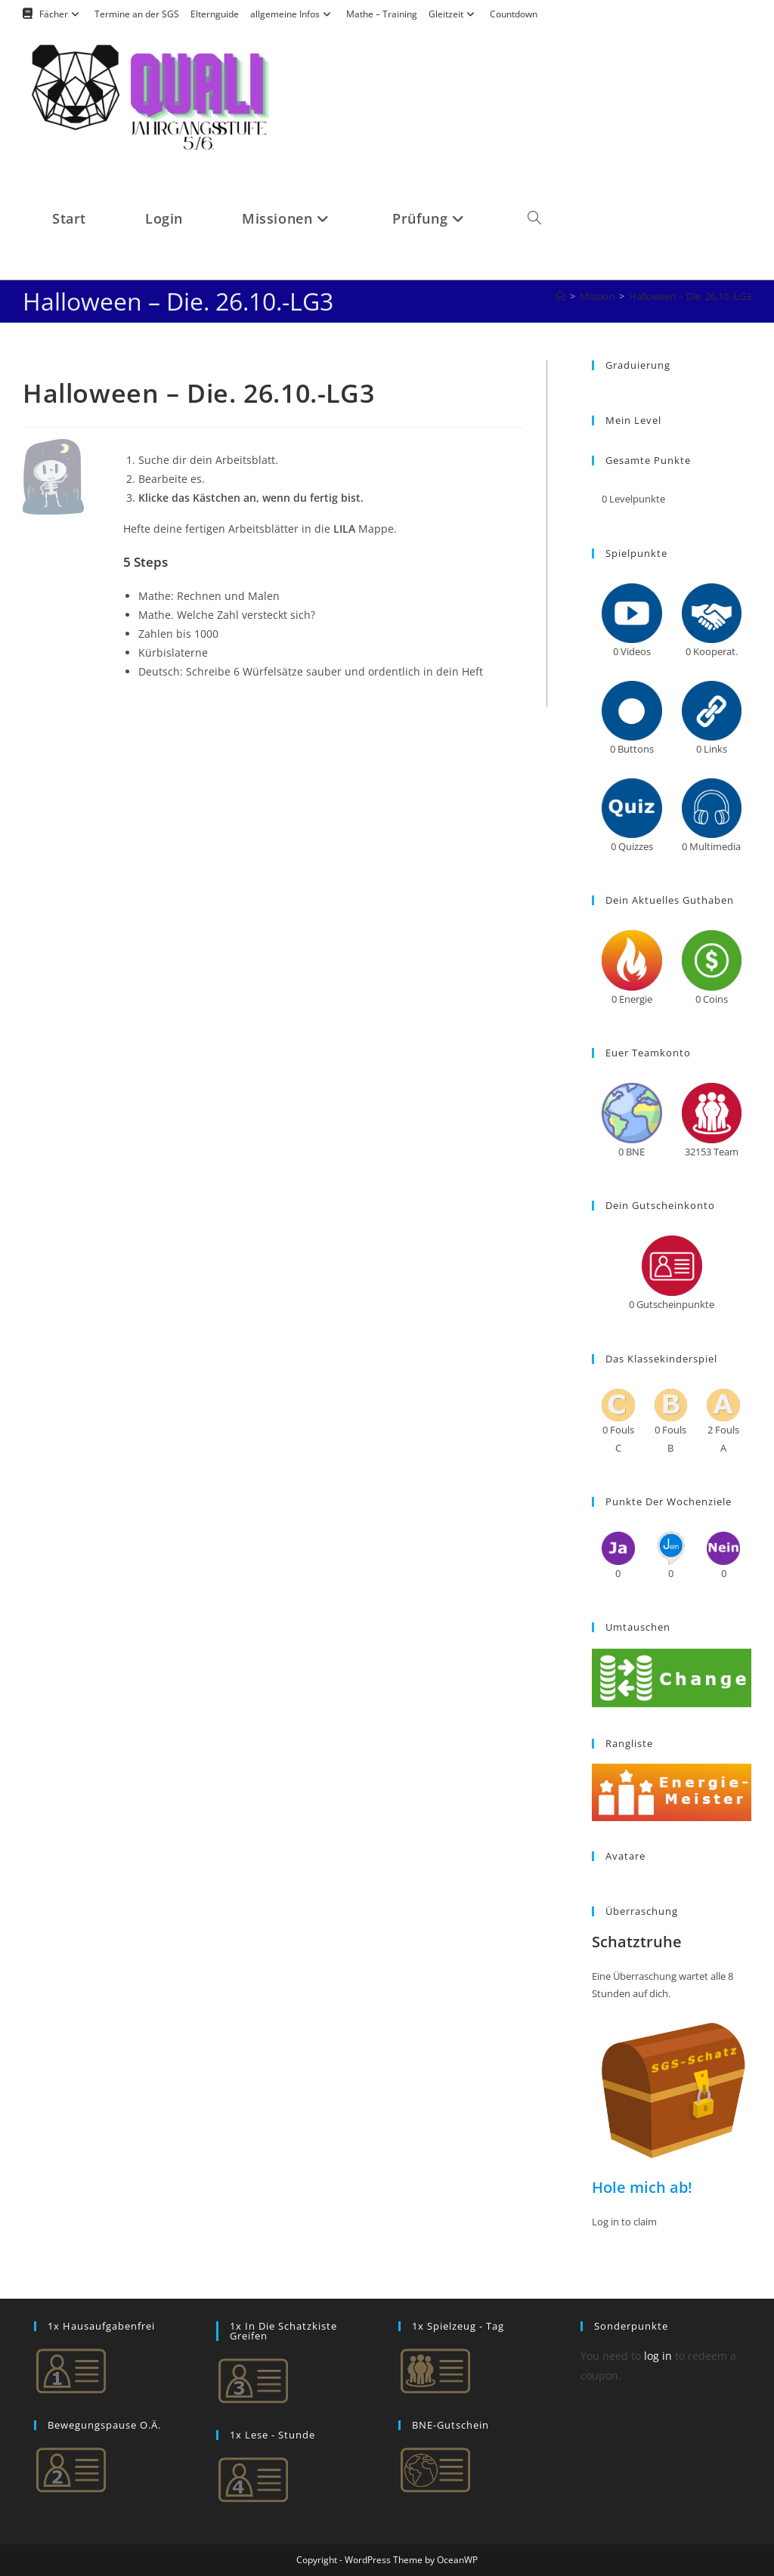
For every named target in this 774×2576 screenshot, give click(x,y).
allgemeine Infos (292, 14)
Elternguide (214, 14)
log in (658, 2356)
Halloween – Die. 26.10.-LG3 (690, 296)
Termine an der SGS (136, 14)
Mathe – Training (381, 14)
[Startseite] (560, 296)
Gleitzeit (453, 14)
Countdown (513, 14)
